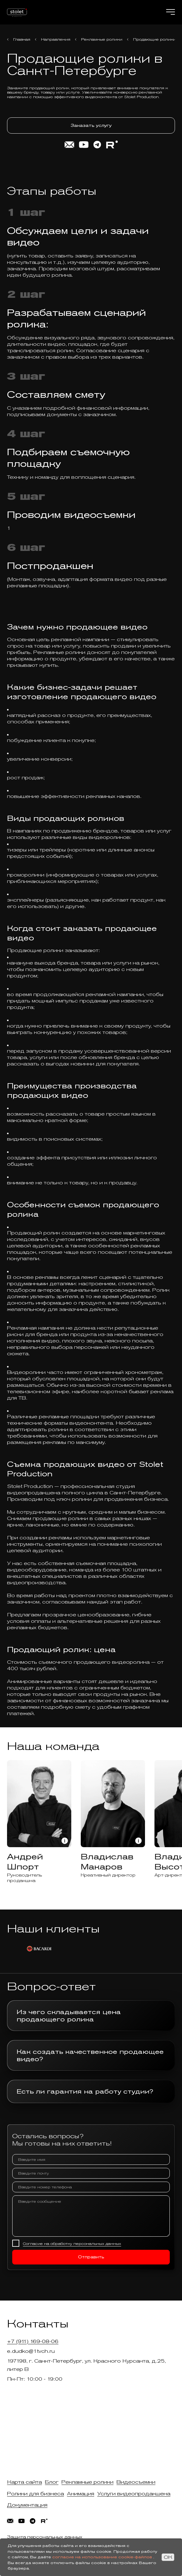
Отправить (91, 2257)
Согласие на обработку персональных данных (72, 2243)
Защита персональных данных (44, 2537)
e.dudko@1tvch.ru (31, 2351)
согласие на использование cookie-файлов (102, 2557)
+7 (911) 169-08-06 (32, 2341)
